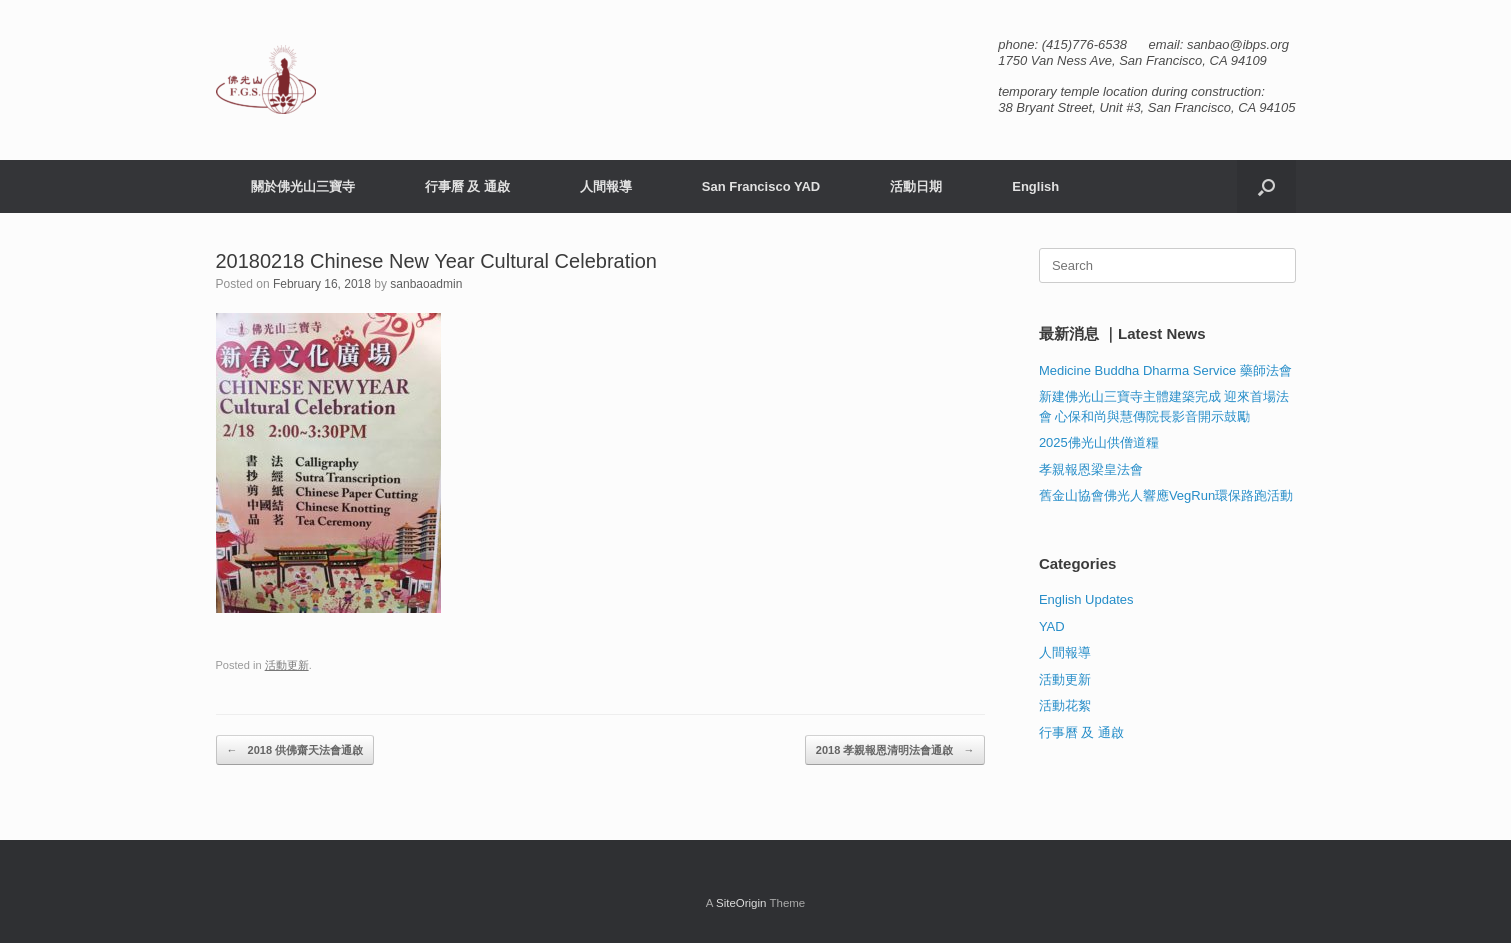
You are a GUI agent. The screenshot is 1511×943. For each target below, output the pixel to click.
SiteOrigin (741, 903)
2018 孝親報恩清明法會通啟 (895, 750)
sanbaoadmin (426, 284)
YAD (1052, 626)
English (1035, 186)
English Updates (1086, 599)
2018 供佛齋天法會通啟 (295, 750)
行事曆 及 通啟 (467, 186)
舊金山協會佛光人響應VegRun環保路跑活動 (1166, 495)
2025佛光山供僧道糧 (1099, 442)
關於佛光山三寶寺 (303, 186)
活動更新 (287, 665)
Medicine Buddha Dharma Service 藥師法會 (1165, 370)
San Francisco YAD (761, 186)
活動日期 (916, 186)
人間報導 (606, 186)
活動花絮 (1065, 705)
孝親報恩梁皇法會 (1091, 469)
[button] (1266, 186)
